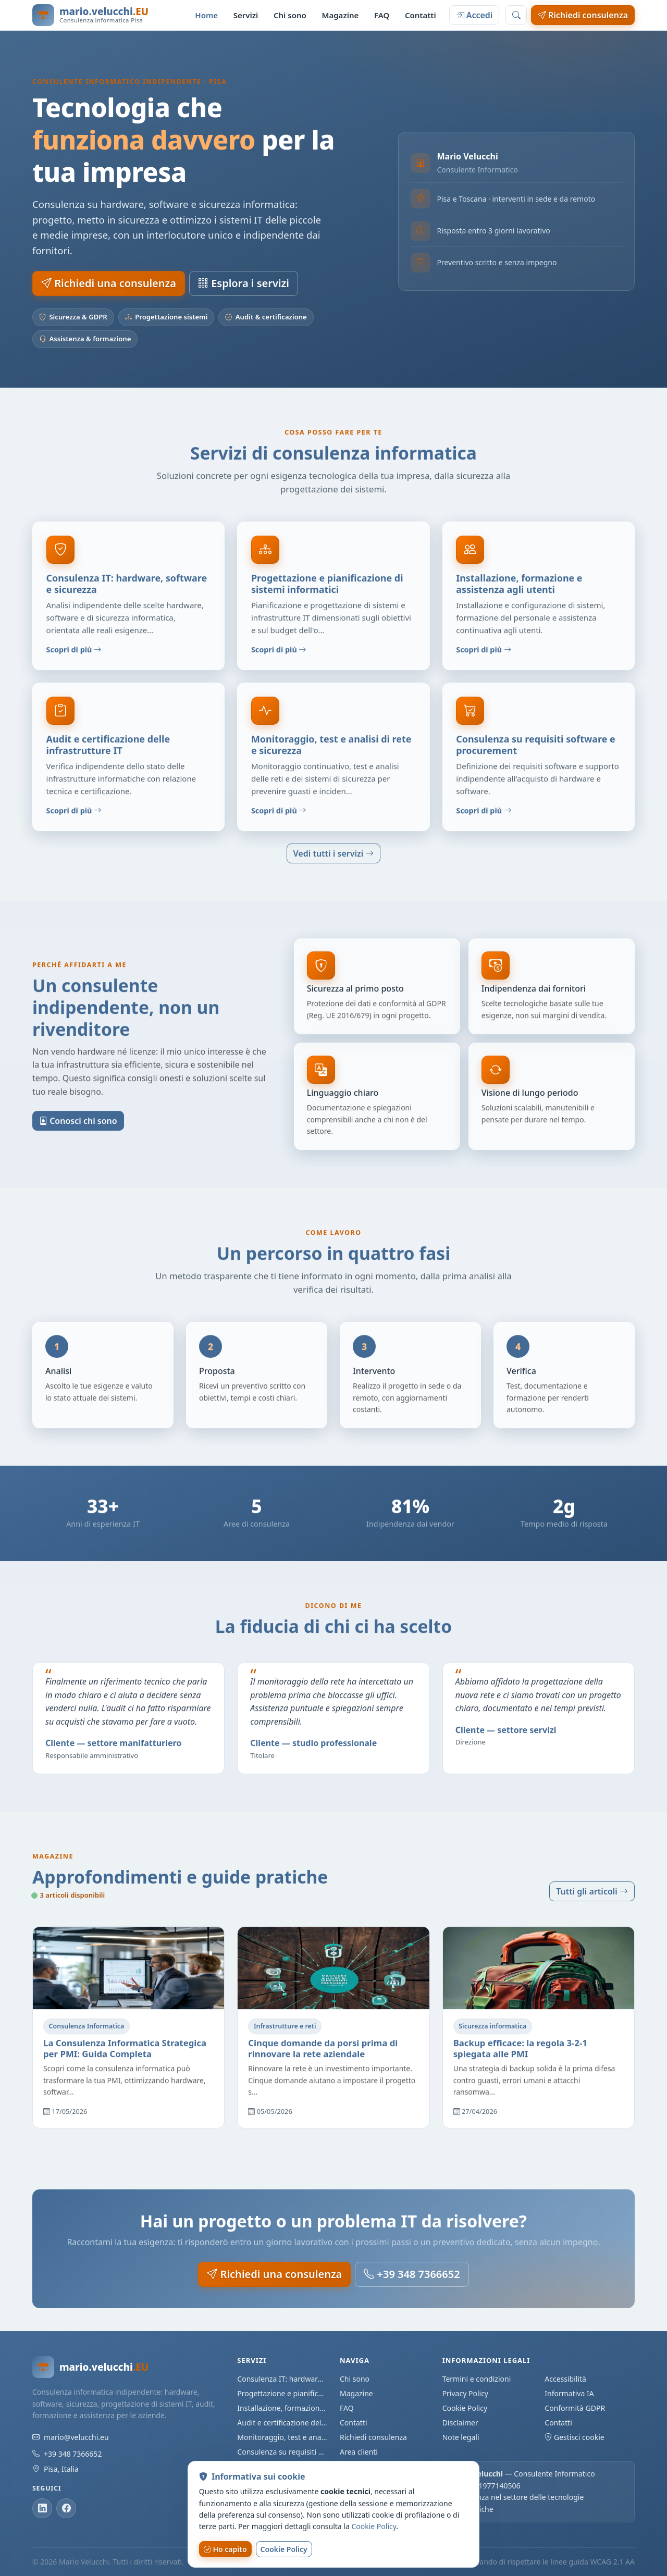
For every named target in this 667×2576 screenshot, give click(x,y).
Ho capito (225, 2549)
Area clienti (359, 2452)
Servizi (245, 15)
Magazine (340, 15)
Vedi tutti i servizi (333, 853)
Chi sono (290, 15)
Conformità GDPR (575, 2408)
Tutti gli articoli (592, 1891)
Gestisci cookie (574, 2437)
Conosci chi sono (78, 1127)
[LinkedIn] (42, 2508)
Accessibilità (565, 2379)
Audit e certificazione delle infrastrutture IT (282, 2423)
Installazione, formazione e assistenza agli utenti (282, 2408)
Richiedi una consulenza (108, 283)
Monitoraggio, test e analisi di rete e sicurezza (282, 2437)
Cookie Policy (464, 2408)
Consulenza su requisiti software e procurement (282, 2452)
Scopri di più (74, 656)
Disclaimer (460, 2423)
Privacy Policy (465, 2393)
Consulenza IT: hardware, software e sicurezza (282, 2379)
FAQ (381, 15)
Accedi (474, 15)
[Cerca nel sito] (515, 15)
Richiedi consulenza (583, 15)
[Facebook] (66, 2508)
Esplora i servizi (243, 283)
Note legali (460, 2437)
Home (206, 15)
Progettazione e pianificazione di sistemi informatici (282, 2393)
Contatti (420, 15)
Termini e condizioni (476, 2379)
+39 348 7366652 (412, 2274)
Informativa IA (569, 2393)
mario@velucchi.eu (76, 2437)
